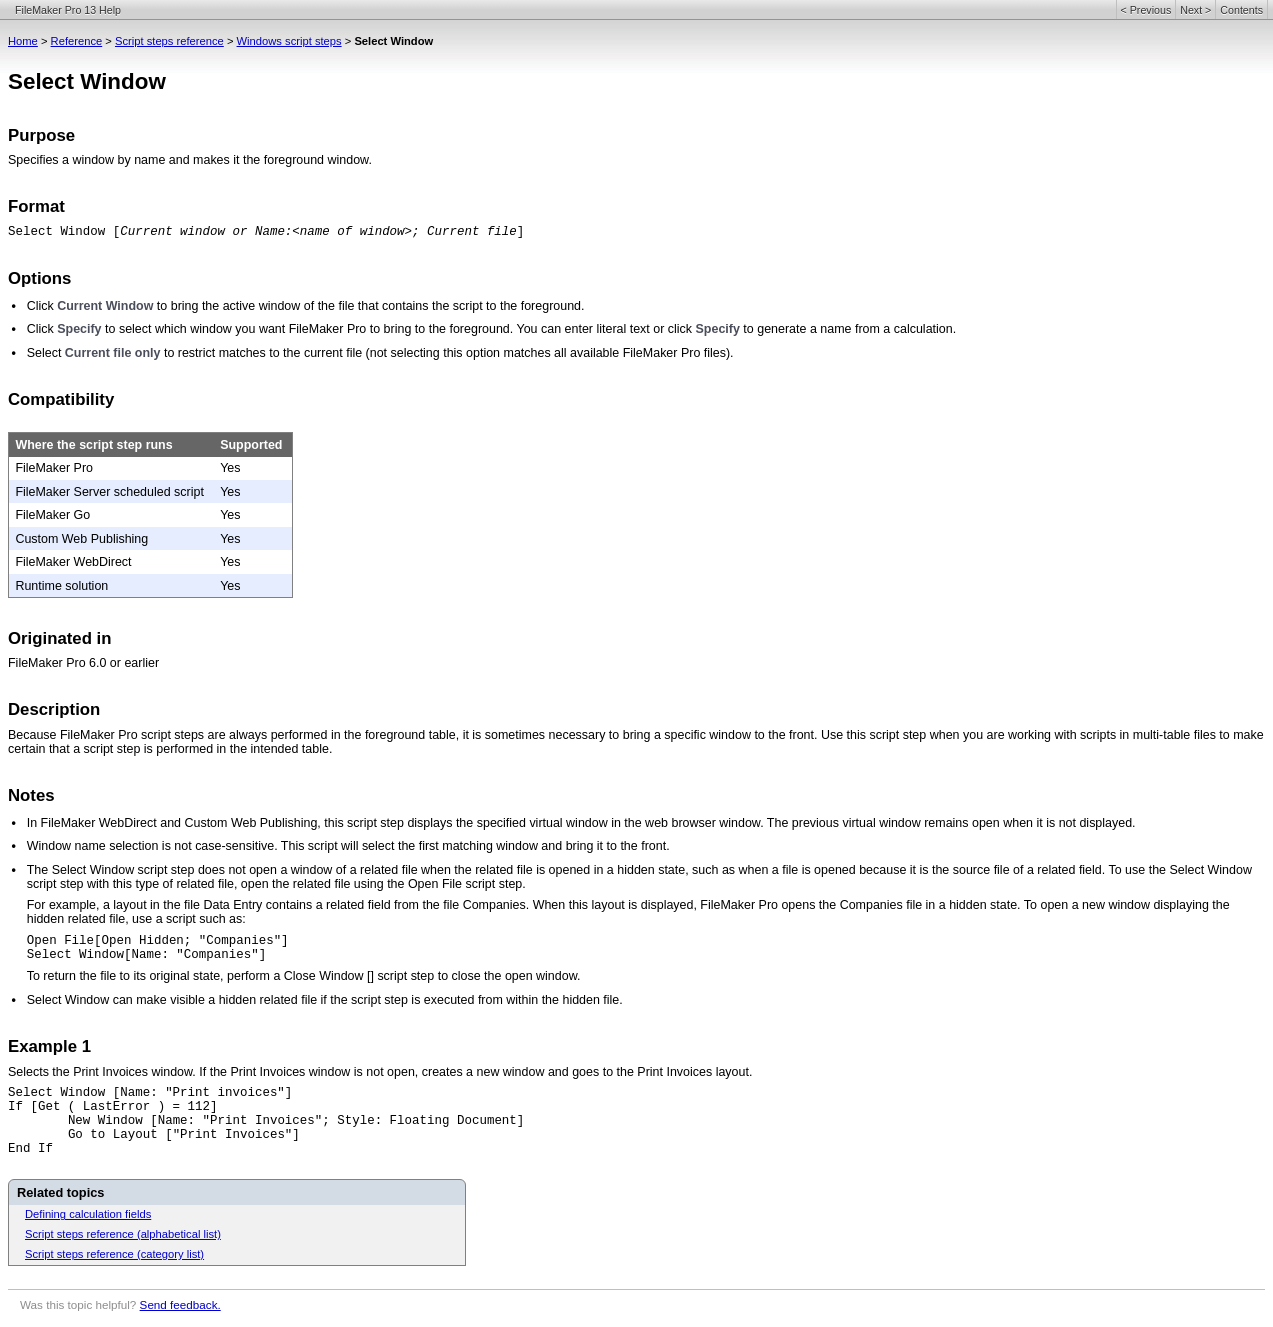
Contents (1241, 10)
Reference (77, 41)
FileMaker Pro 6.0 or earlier (83, 663)
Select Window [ (64, 232)
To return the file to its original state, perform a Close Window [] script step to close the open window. (304, 976)
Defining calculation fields (88, 1214)
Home (23, 41)
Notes (31, 795)
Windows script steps (289, 41)
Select (46, 353)
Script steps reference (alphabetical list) (123, 1234)
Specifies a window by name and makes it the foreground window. (190, 160)
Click (40, 306)
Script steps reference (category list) (114, 1254)
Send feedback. (180, 1304)
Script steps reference (169, 41)
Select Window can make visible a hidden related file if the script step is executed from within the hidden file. (325, 1000)
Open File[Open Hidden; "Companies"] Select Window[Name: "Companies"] (158, 948)
